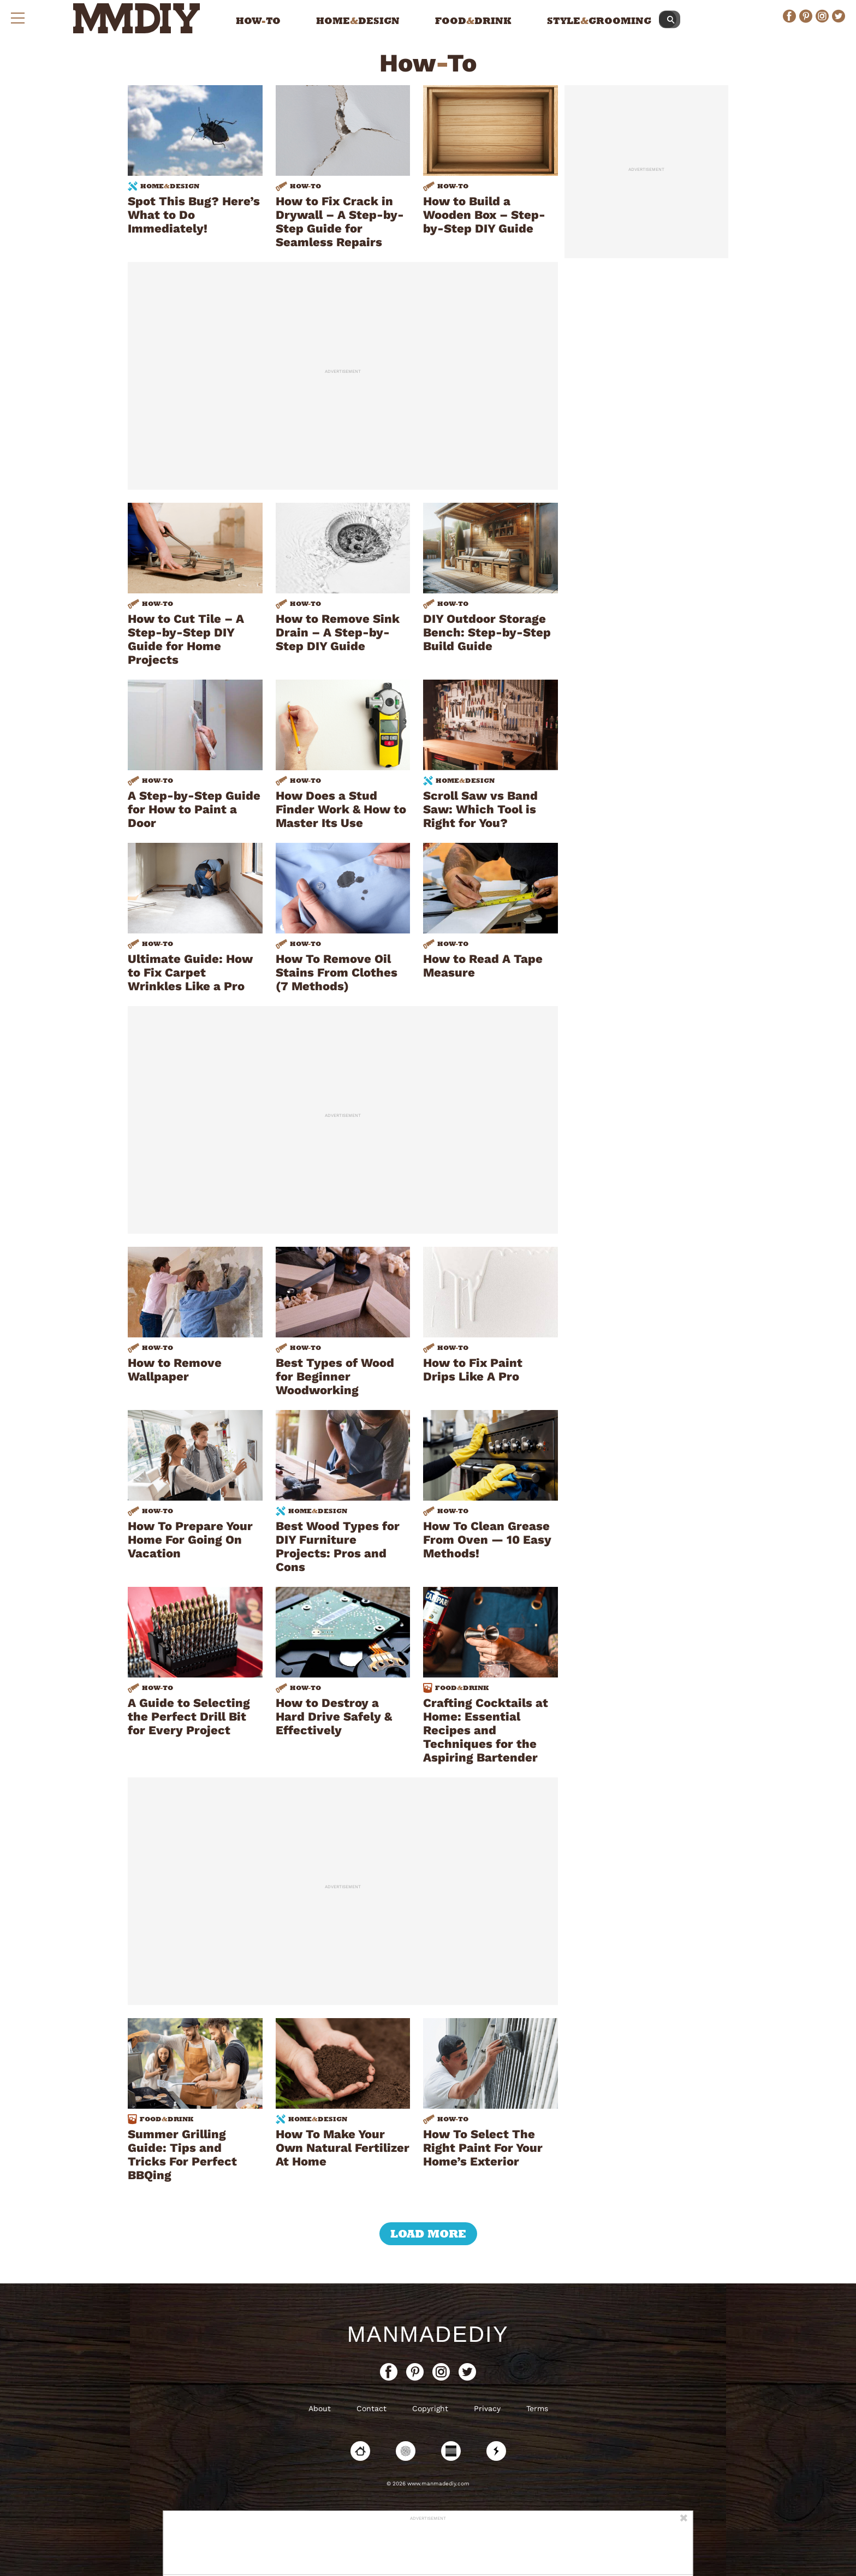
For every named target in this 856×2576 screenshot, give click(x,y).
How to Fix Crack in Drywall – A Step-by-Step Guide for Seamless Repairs (340, 221)
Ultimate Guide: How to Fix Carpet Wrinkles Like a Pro (190, 972)
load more (428, 2233)
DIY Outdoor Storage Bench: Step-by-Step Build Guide (487, 632)
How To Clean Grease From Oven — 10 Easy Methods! (487, 1539)
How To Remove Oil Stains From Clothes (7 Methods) (336, 972)
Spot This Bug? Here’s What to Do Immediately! (194, 214)
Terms (537, 2408)
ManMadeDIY (428, 2334)
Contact (371, 2408)
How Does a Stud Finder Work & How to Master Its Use (341, 809)
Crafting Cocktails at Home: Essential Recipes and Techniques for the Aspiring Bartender (485, 1730)
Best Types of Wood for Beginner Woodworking (335, 1376)
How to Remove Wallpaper (175, 1369)
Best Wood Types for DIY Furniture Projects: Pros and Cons (338, 1546)
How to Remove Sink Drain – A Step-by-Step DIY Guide (338, 632)
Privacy (487, 2408)
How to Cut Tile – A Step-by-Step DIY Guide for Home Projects (186, 639)
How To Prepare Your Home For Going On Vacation (190, 1539)
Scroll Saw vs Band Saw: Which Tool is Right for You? (480, 809)
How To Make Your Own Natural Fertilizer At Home (342, 2147)
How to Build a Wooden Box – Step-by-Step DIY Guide (484, 214)
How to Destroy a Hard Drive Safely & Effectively (334, 1716)
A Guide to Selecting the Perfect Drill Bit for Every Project (189, 1716)
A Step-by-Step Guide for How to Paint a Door (194, 809)
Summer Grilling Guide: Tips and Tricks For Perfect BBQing (182, 2154)
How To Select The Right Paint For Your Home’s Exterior (483, 2147)
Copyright (430, 2408)
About (319, 2408)
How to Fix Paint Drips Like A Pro (472, 1369)
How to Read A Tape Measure (483, 965)
